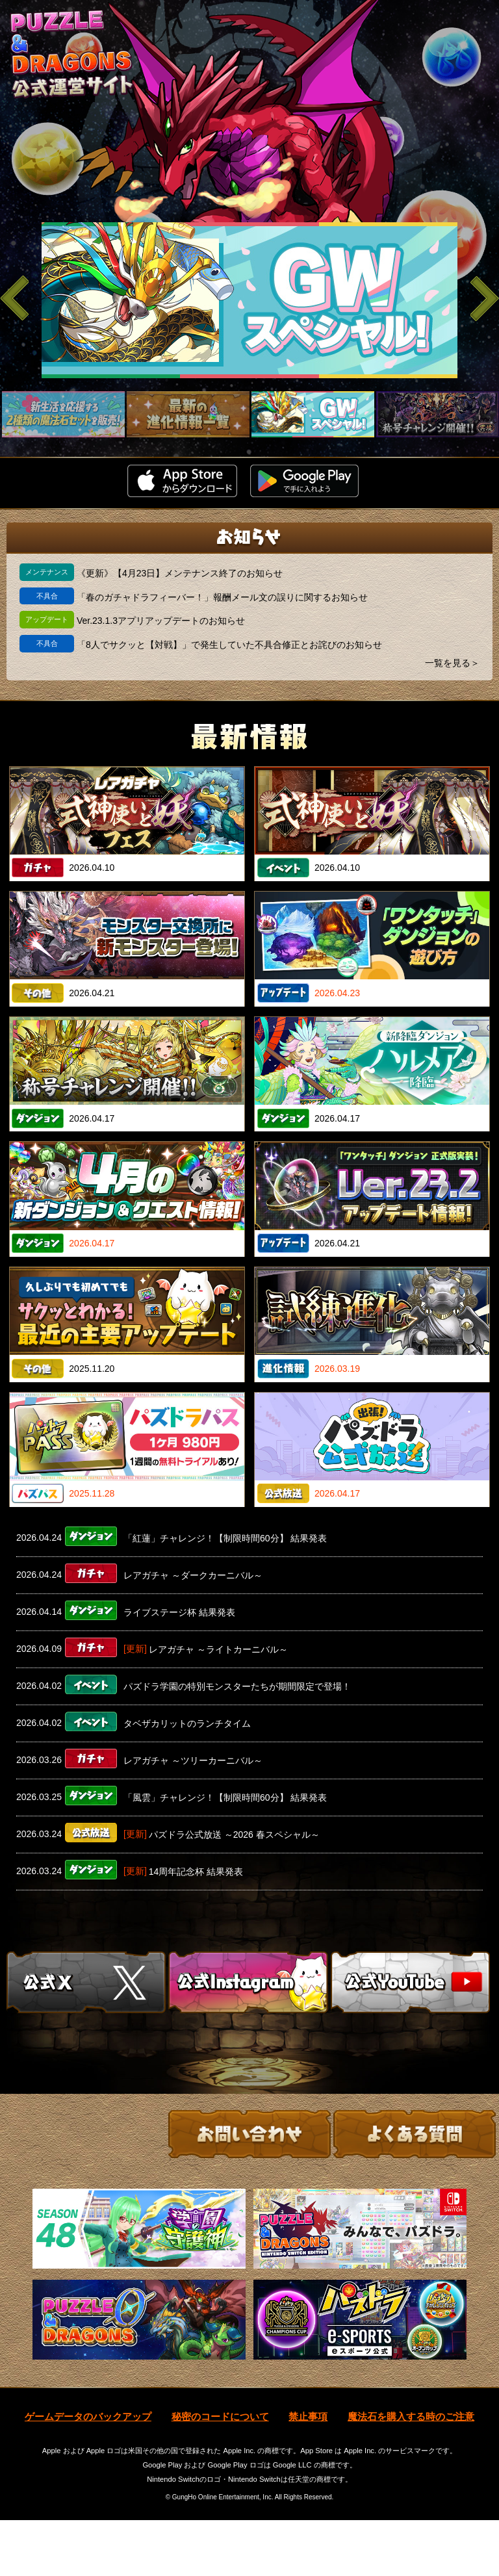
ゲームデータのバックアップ (88, 2471)
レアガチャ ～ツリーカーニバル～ (192, 1760)
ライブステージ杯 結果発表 (179, 1612)
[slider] (249, 300)
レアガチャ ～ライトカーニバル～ (218, 1649)
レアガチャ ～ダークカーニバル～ (192, 1575)
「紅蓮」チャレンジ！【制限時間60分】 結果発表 (225, 1538)
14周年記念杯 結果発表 (196, 1871)
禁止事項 (307, 2471)
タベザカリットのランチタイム (187, 1723)
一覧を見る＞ (452, 663)
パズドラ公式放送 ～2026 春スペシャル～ (234, 1834)
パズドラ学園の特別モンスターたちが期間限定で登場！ (237, 1686)
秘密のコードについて (220, 2471)
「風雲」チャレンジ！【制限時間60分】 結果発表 (225, 1797)
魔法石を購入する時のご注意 (411, 2471)
